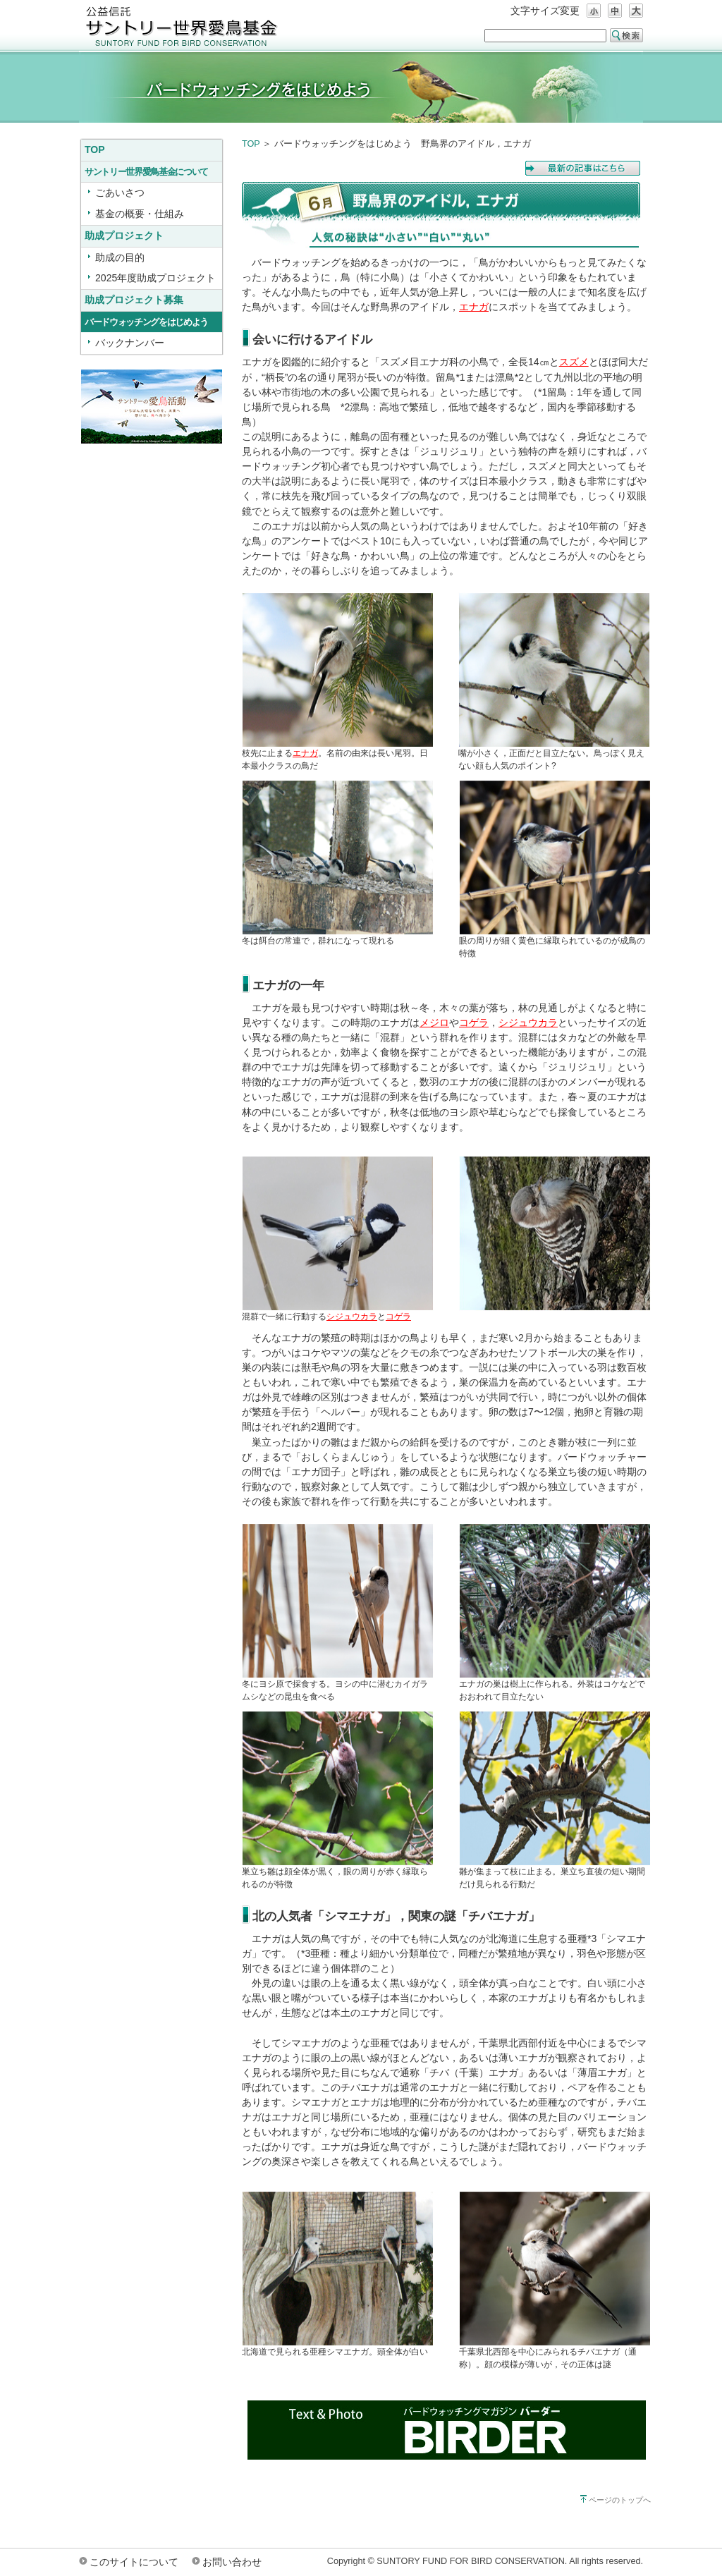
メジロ (434, 1022)
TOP (95, 149)
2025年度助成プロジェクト (155, 277)
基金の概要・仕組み (139, 213)
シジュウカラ (528, 1022)
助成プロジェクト (124, 235)
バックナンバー (129, 342)
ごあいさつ (120, 192)
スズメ (574, 361)
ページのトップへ (620, 2500)
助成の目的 (120, 257)
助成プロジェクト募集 (134, 299)
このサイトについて (134, 2562)
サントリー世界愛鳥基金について (146, 171)
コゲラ (474, 1022)
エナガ (474, 306)
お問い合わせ (232, 2562)
